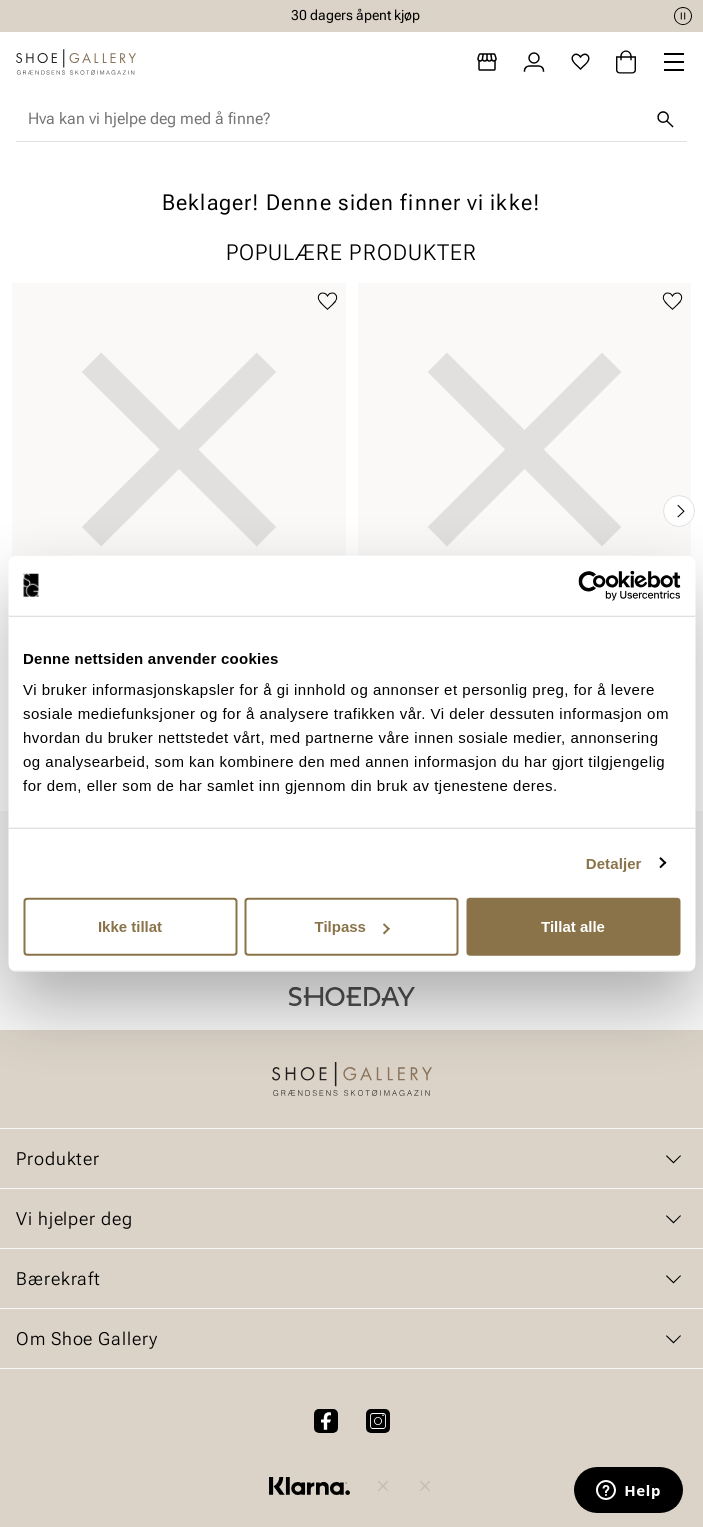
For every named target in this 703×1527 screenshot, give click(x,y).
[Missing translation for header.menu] (674, 62)
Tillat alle (573, 926)
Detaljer (614, 862)
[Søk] (665, 119)
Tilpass (352, 926)
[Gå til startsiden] (76, 62)
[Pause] (683, 16)
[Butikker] (487, 62)
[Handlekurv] (626, 62)
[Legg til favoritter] (327, 301)
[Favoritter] (580, 62)
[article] (179, 491)
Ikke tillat (130, 926)
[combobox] (335, 119)
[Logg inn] (534, 62)
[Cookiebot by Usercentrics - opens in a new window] (592, 585)
